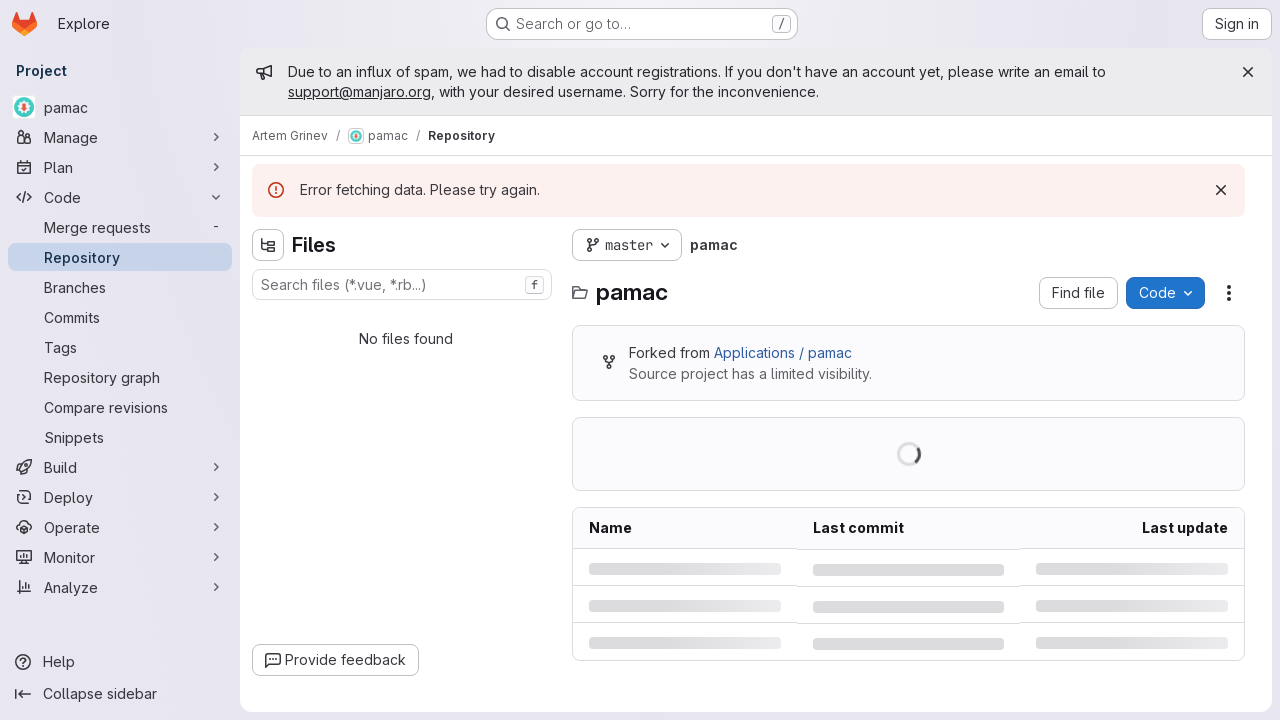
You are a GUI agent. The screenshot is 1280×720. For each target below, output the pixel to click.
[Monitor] (120, 557)
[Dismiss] (1221, 190)
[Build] (120, 467)
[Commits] (120, 317)
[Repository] (120, 257)
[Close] (1248, 72)
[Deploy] (120, 497)
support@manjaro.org (359, 91)
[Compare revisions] (120, 407)
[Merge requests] (120, 227)
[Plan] (120, 167)
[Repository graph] (120, 377)
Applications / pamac (783, 352)
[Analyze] (120, 587)
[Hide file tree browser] (268, 245)
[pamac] (120, 107)
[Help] (120, 662)
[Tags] (120, 347)
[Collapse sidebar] (120, 694)
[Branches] (120, 287)
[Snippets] (120, 437)
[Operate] (120, 527)
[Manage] (120, 137)
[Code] (120, 197)
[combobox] (402, 284)
